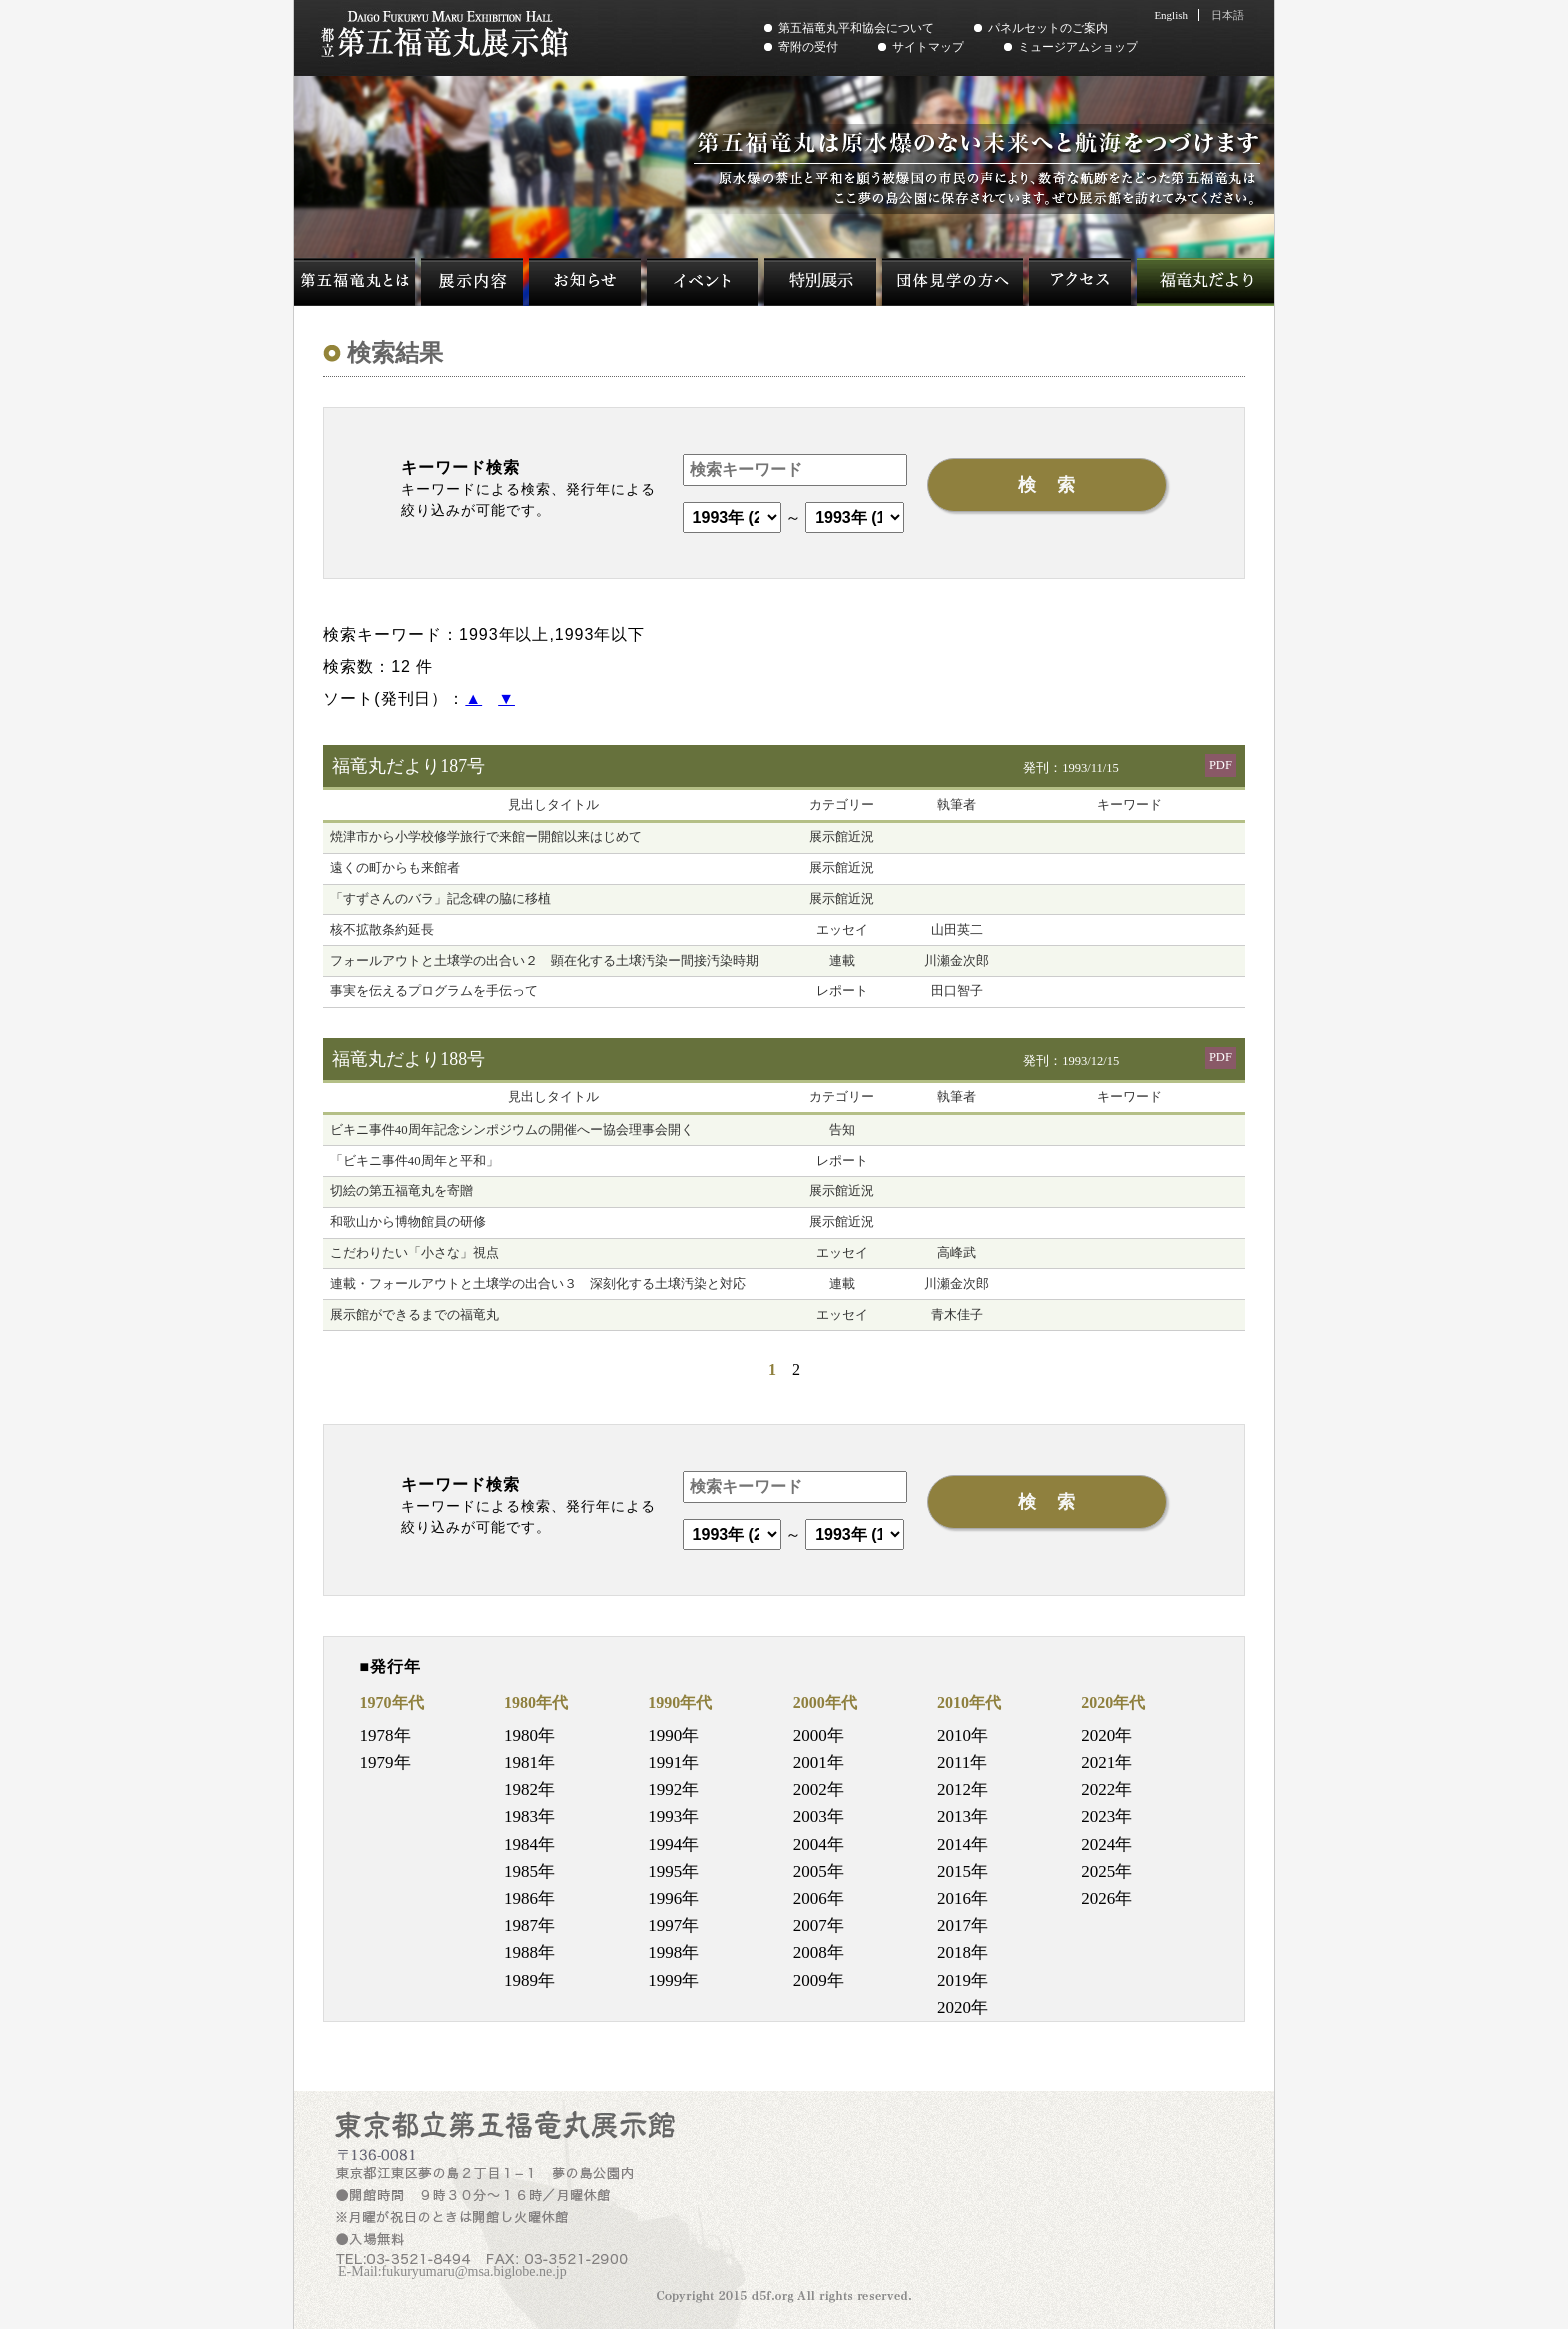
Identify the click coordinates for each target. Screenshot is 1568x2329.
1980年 (529, 1735)
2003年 (818, 1816)
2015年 (962, 1871)
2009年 (818, 1980)
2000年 (818, 1735)
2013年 (962, 1816)
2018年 (962, 1952)
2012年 (962, 1789)
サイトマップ (928, 47)
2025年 (1106, 1871)
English (1171, 15)
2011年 (962, 1762)
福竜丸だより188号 (408, 1059)
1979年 (385, 1762)
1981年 (529, 1762)
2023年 (1106, 1816)
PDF (1220, 765)
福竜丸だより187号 (408, 766)
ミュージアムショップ (1078, 47)
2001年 (818, 1762)
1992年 (673, 1789)
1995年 (673, 1871)
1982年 (529, 1789)
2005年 (818, 1871)
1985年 (529, 1871)
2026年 (1106, 1898)
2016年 (962, 1898)
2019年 (962, 1980)
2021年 (1106, 1762)
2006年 (818, 1898)
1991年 (673, 1762)
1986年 (529, 1898)
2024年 (1106, 1844)
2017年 (962, 1925)
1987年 (529, 1925)
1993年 (673, 1816)
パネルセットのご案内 (1048, 28)
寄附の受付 (808, 47)
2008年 (818, 1952)
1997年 (673, 1925)
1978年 (385, 1735)
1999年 (673, 1980)
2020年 (962, 2007)
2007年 (818, 1925)
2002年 (818, 1789)
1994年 (673, 1844)
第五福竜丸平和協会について (856, 28)
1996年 (673, 1898)
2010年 (962, 1735)
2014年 (962, 1844)
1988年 (529, 1952)
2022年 (1106, 1789)
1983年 (529, 1816)
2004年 (818, 1844)
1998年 (673, 1952)
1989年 (529, 1980)
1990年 (673, 1735)
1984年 (529, 1844)
